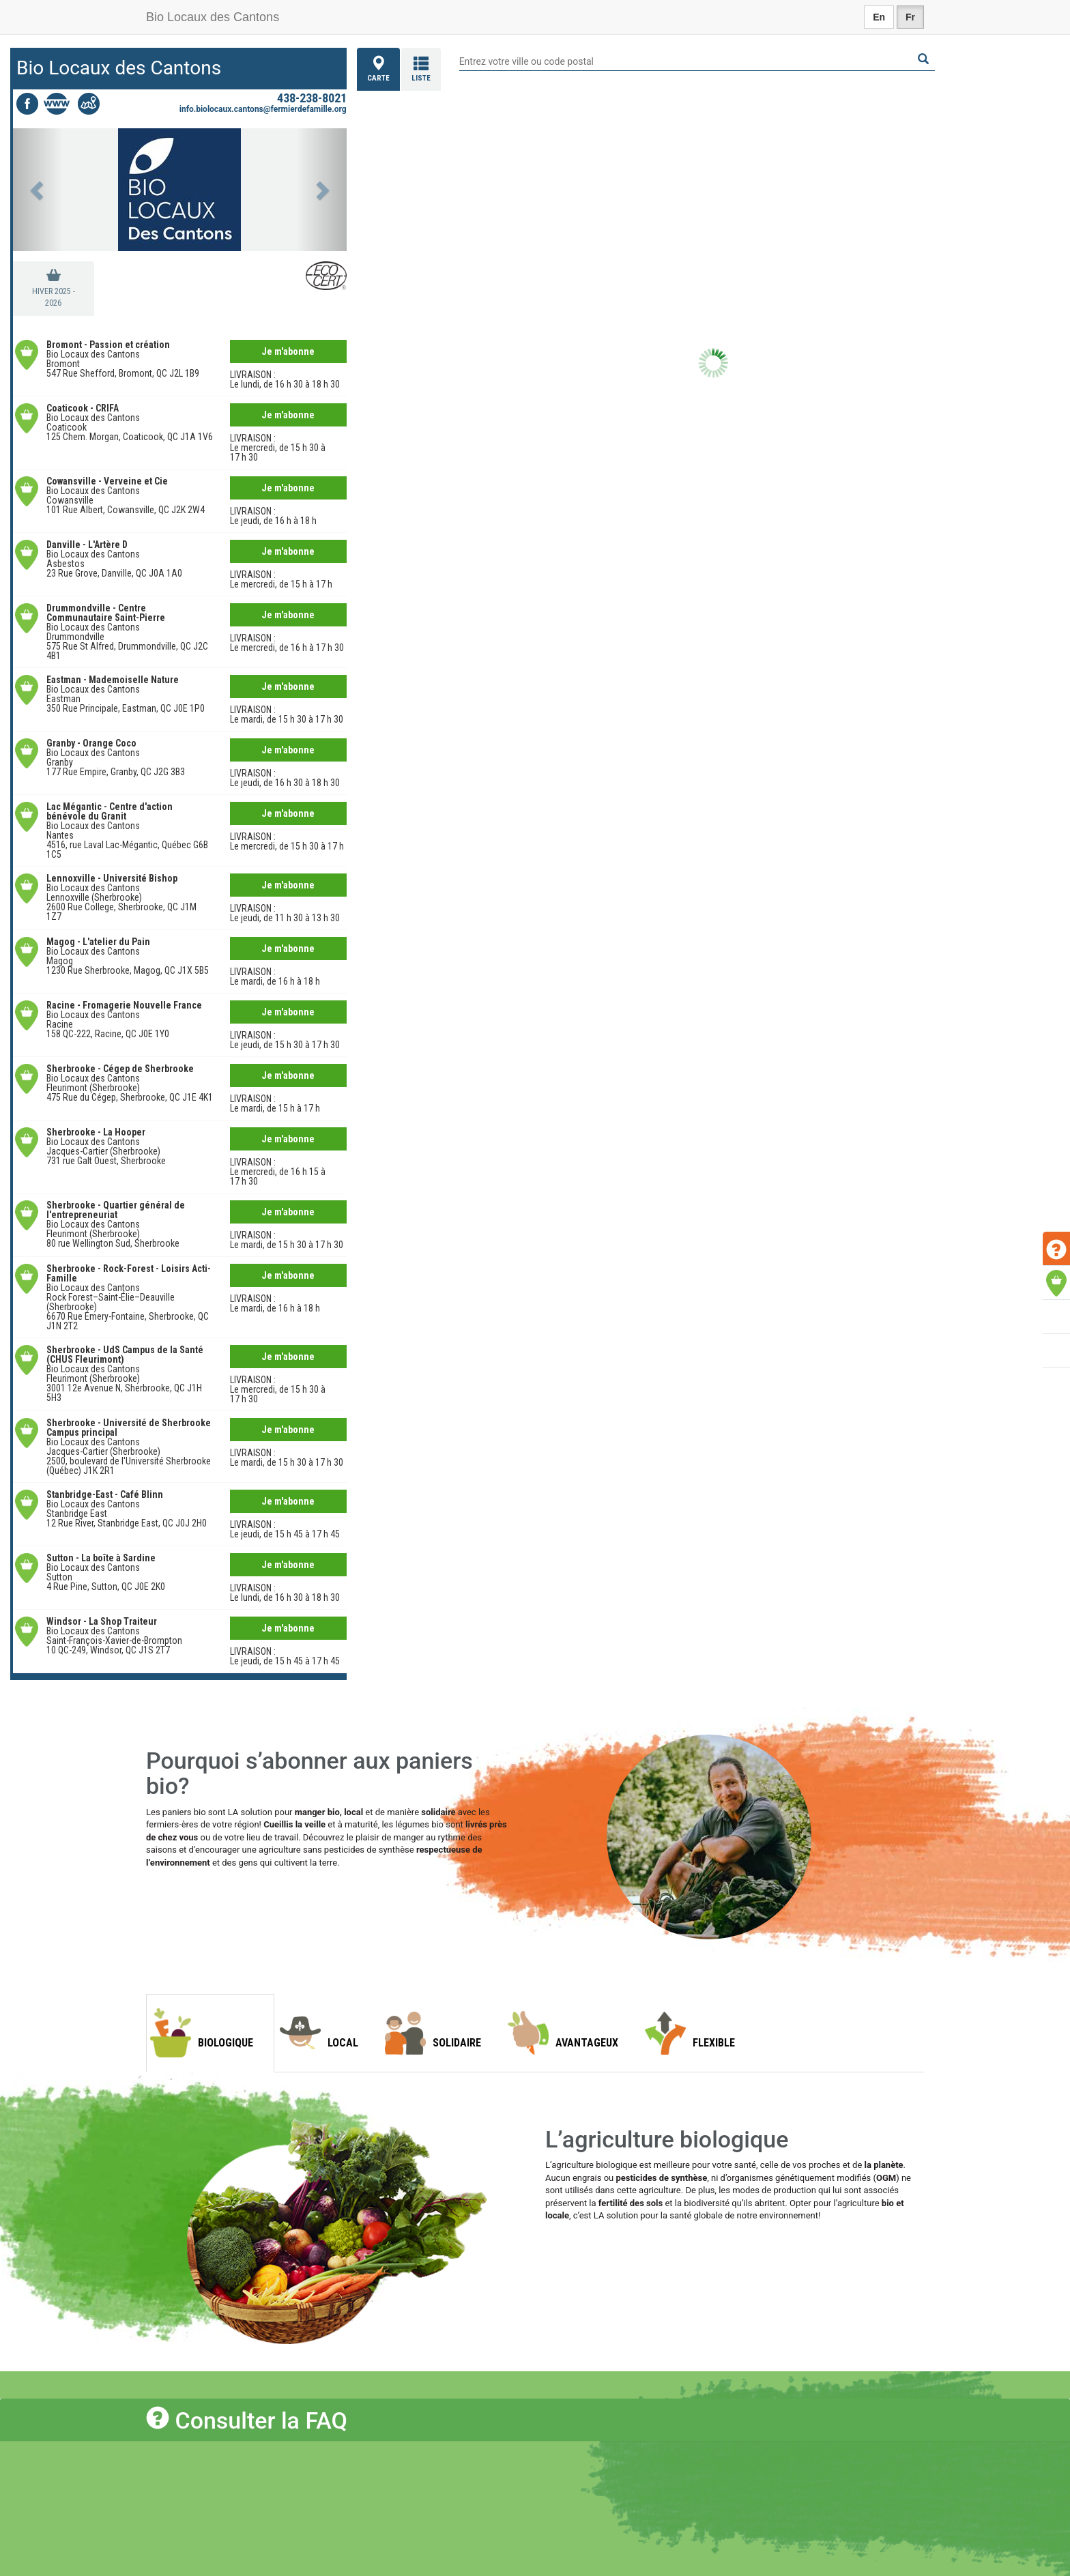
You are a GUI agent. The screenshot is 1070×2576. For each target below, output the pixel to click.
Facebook (27, 104)
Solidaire (457, 2042)
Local (343, 2042)
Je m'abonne (288, 351)
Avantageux (586, 2042)
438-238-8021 (312, 98)
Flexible (714, 2042)
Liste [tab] (421, 69)
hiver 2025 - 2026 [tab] (53, 297)
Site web (58, 104)
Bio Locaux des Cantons (212, 17)
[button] (38, 189)
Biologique (225, 2042)
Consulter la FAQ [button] (246, 2420)
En (879, 17)
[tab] (535, 2419)
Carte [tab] (378, 69)
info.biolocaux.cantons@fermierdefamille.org (263, 109)
